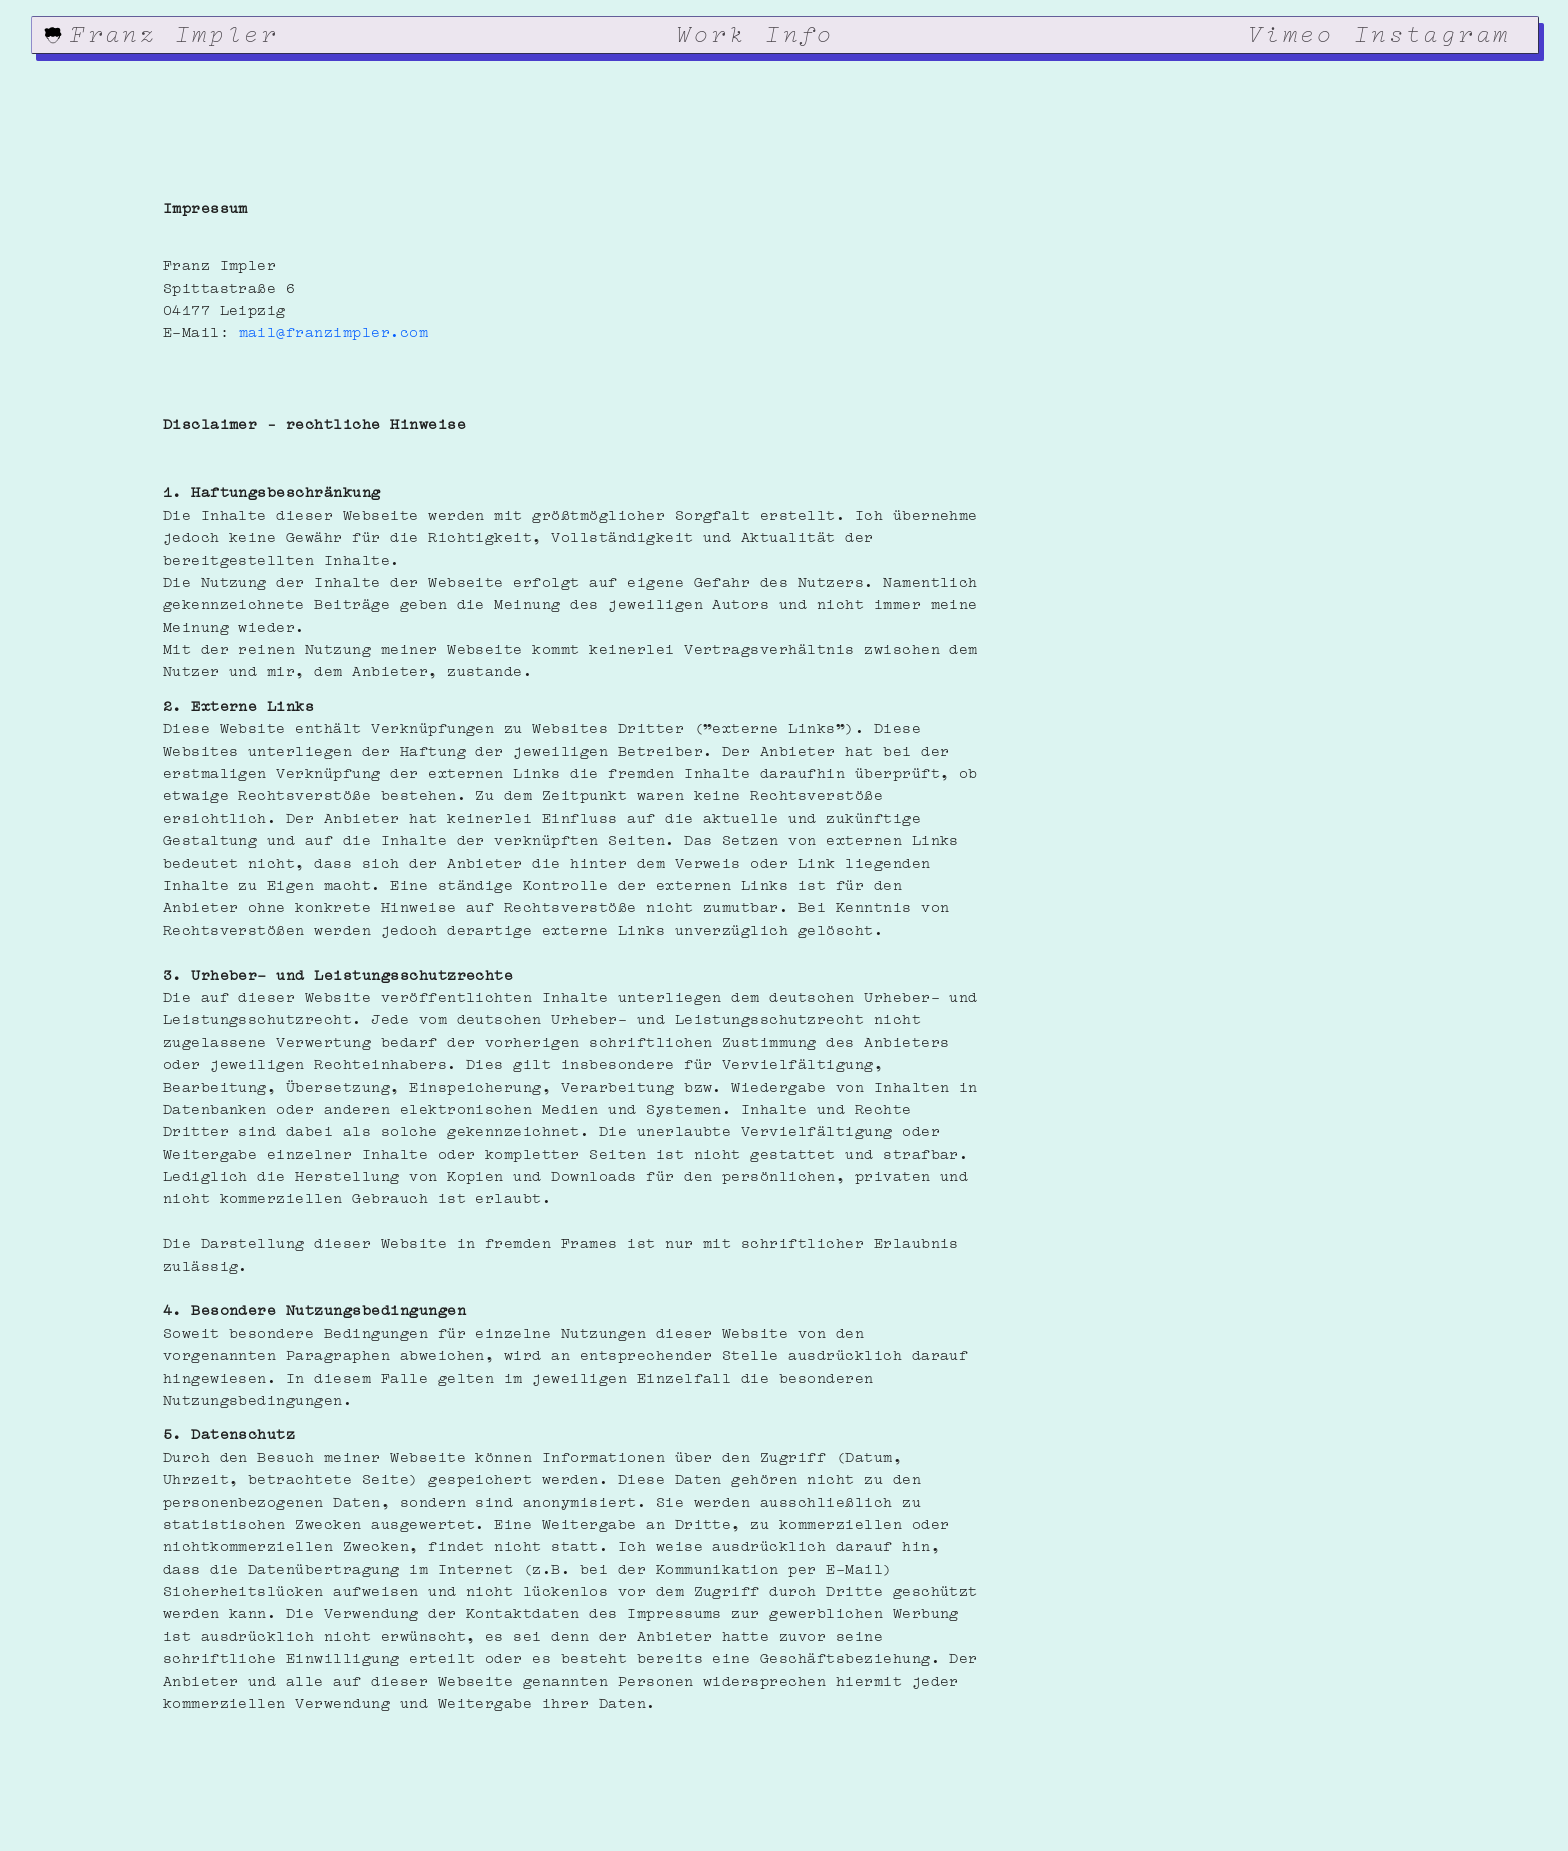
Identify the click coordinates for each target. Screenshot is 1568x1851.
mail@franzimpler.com (334, 330)
